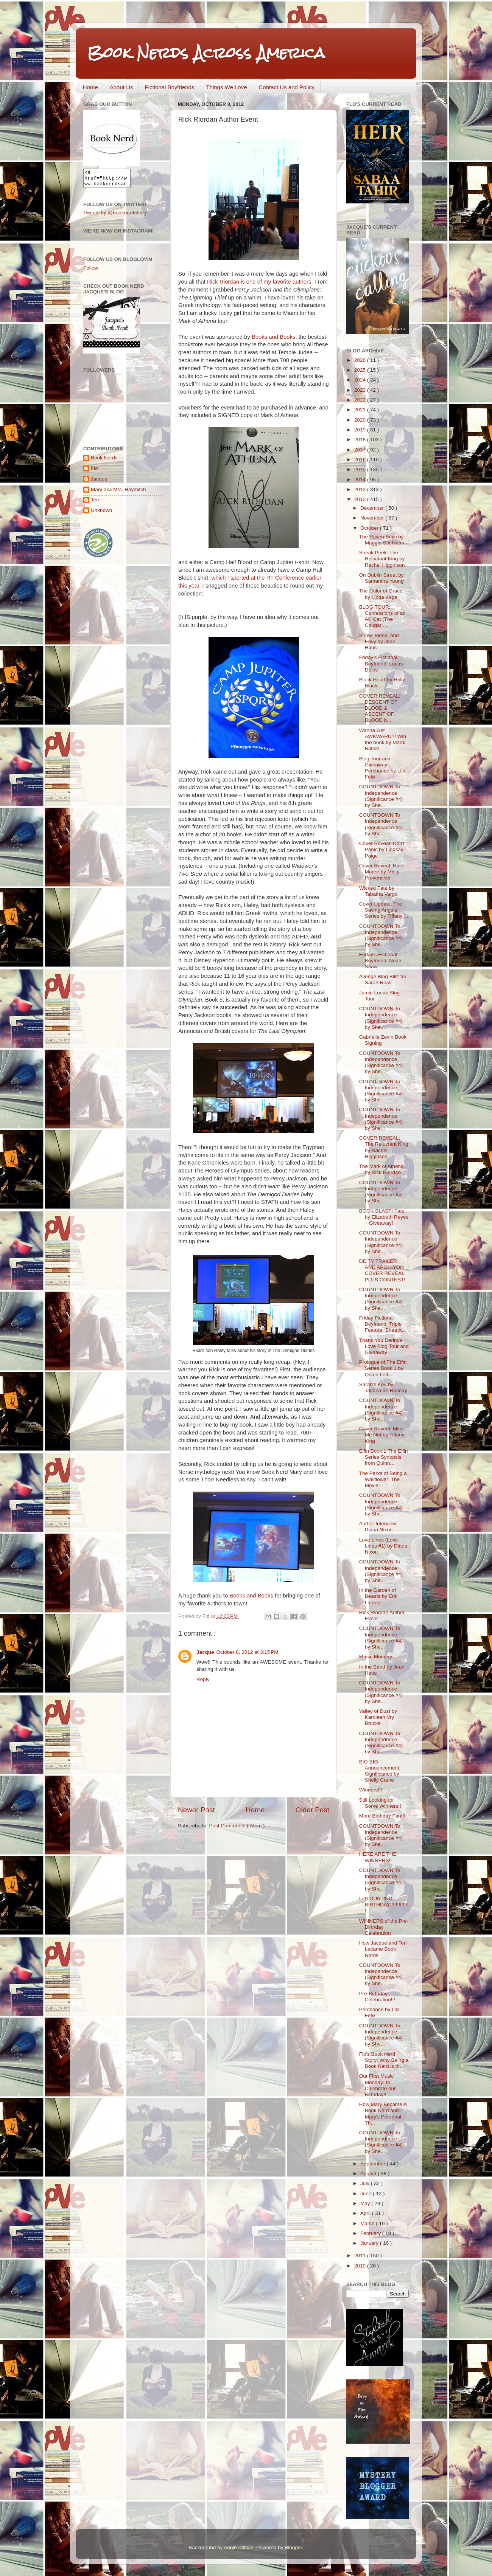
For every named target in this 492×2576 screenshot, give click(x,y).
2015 (360, 469)
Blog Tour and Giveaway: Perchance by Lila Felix (382, 768)
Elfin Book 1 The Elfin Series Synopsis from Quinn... (383, 1457)
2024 (360, 380)
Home (90, 87)
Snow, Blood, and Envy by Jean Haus (379, 641)
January (370, 2243)
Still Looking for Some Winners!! (380, 1803)
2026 (360, 360)
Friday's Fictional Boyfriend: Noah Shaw (380, 960)
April (366, 2213)
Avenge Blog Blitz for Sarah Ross (382, 979)
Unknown (101, 513)
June (366, 2193)
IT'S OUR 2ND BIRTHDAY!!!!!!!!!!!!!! (384, 1905)
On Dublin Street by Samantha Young (381, 578)
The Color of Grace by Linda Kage (381, 594)
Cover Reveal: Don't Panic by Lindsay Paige (382, 849)
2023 (360, 390)
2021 (360, 410)
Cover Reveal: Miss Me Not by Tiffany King (382, 1435)
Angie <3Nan (238, 2547)
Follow (90, 271)
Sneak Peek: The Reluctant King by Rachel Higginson (382, 559)
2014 (360, 479)
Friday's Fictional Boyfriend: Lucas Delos (381, 663)
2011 (360, 2255)
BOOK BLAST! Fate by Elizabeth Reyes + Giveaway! (384, 1217)
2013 (360, 489)
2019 (360, 430)
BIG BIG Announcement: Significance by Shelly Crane (380, 1771)
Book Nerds (104, 461)
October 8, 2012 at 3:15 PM (247, 1652)
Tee (95, 503)
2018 (360, 439)
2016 (360, 459)
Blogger (293, 2547)
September (373, 2164)
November (372, 518)
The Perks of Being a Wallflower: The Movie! (383, 1479)
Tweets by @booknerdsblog (114, 216)
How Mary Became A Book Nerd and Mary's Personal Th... (382, 2113)
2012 (360, 499)
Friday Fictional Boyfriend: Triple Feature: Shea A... (382, 1324)
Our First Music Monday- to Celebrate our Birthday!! (377, 2085)
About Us (121, 87)
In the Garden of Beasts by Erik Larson (378, 1596)
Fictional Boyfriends (169, 87)
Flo (94, 472)
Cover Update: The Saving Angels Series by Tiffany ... (383, 910)
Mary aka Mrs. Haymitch (118, 493)
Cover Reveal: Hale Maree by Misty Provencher (381, 872)
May (365, 2203)
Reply (203, 1679)
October (370, 528)
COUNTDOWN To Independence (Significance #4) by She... (381, 796)
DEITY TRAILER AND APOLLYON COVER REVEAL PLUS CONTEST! (382, 1270)
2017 (360, 450)
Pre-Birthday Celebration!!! (377, 1996)
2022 (360, 400)
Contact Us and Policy (287, 87)
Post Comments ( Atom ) (237, 1825)
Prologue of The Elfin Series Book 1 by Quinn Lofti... (383, 1368)
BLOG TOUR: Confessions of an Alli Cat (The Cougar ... (382, 616)
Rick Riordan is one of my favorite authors (259, 282)
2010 (360, 2266)
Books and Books (274, 337)
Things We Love (226, 87)
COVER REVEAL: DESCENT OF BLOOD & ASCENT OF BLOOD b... (379, 708)
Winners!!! (370, 1790)
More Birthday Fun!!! (382, 1816)
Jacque (205, 1652)
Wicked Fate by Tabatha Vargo (378, 891)
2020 (360, 420)
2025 (360, 370)
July (365, 2183)
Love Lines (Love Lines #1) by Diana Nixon (383, 1546)
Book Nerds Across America (206, 53)
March (368, 2223)
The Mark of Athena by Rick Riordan (381, 1169)
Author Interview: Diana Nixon (378, 1526)
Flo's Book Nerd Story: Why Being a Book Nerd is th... (384, 2060)
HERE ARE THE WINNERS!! (378, 1857)
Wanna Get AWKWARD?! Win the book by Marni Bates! (382, 739)
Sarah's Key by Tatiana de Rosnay (383, 1387)
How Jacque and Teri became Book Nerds (383, 1949)
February (371, 2233)
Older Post (312, 1810)
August (369, 2173)
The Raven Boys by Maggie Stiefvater (382, 540)
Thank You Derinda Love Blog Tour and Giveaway (384, 1346)
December (372, 508)
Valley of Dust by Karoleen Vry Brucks (378, 1717)
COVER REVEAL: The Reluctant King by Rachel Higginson (383, 1147)
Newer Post (196, 1810)
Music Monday (375, 1656)
